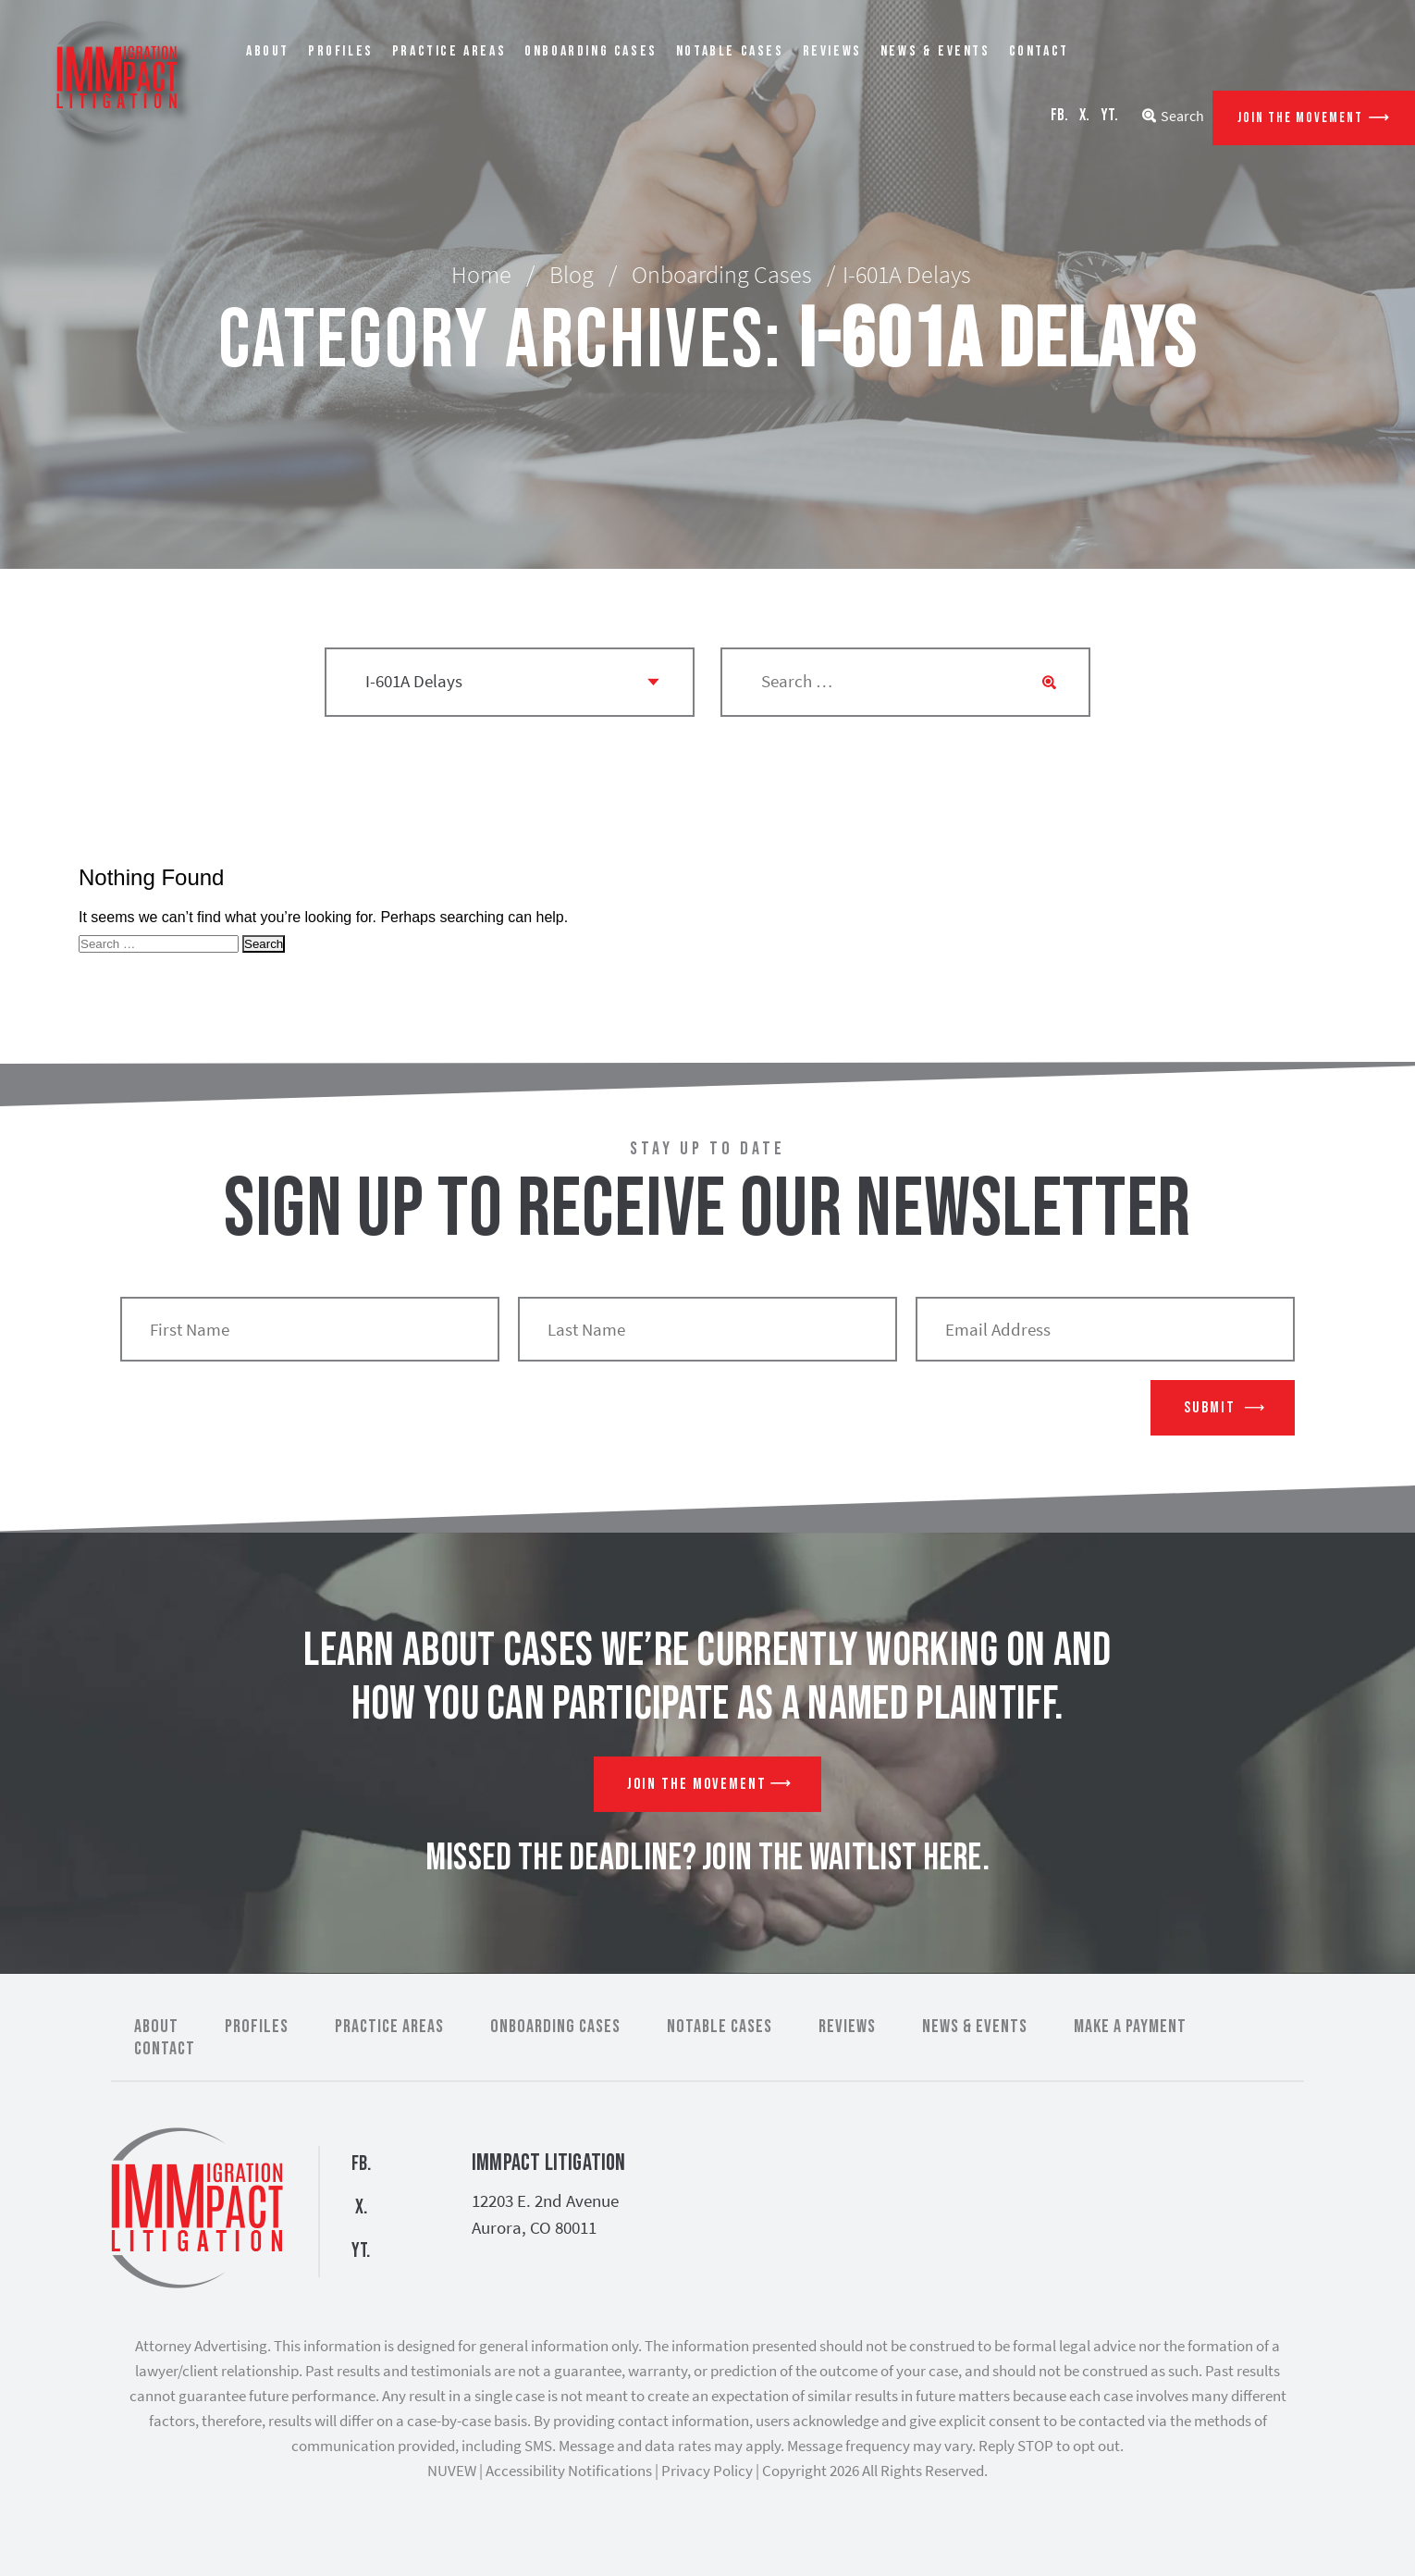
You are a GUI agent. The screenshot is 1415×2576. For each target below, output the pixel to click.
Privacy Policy (707, 2470)
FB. (1059, 115)
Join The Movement (1300, 118)
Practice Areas (449, 51)
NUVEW (451, 2470)
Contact (1039, 51)
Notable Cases (730, 51)
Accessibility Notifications (569, 2470)
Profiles (341, 51)
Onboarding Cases (591, 51)
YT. (1109, 115)
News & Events (935, 51)
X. (1084, 115)
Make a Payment (1130, 2026)
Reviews (832, 51)
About (267, 51)
